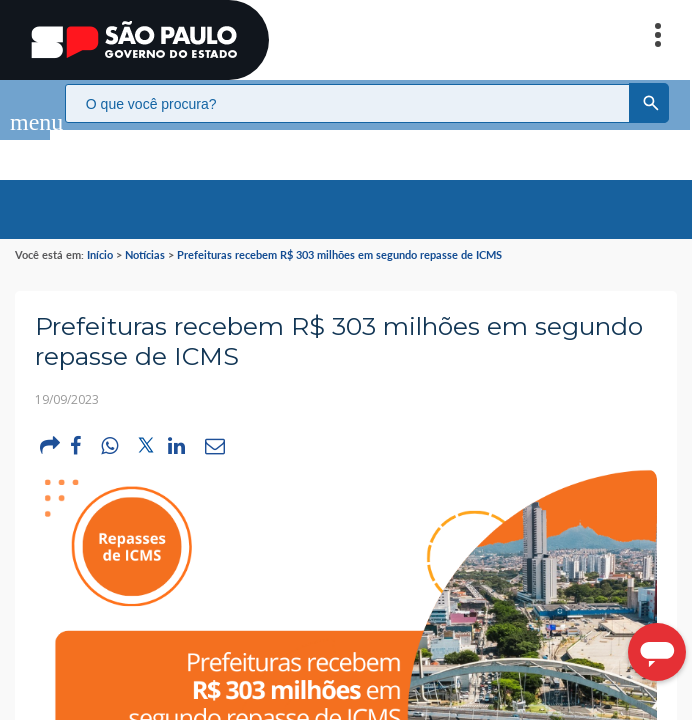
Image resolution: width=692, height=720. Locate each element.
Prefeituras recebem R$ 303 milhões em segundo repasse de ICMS (339, 234)
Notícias (145, 234)
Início (100, 234)
